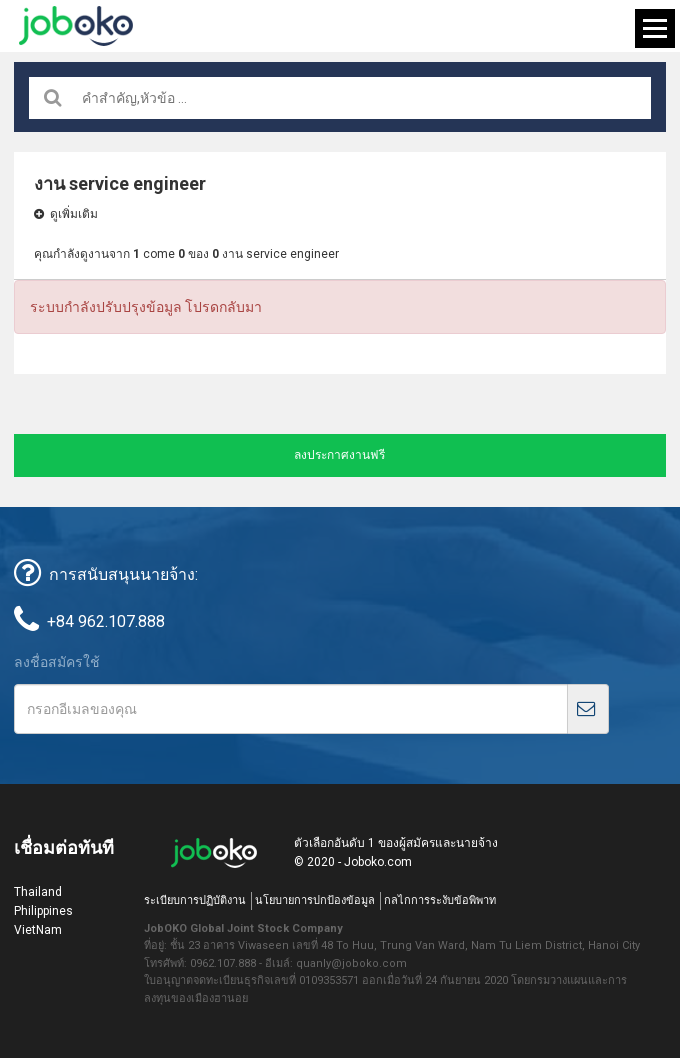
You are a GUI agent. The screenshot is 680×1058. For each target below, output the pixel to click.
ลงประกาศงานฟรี (339, 455)
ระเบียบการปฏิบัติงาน (195, 900)
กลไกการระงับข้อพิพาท (440, 900)
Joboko (76, 26)
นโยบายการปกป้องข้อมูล (315, 900)
